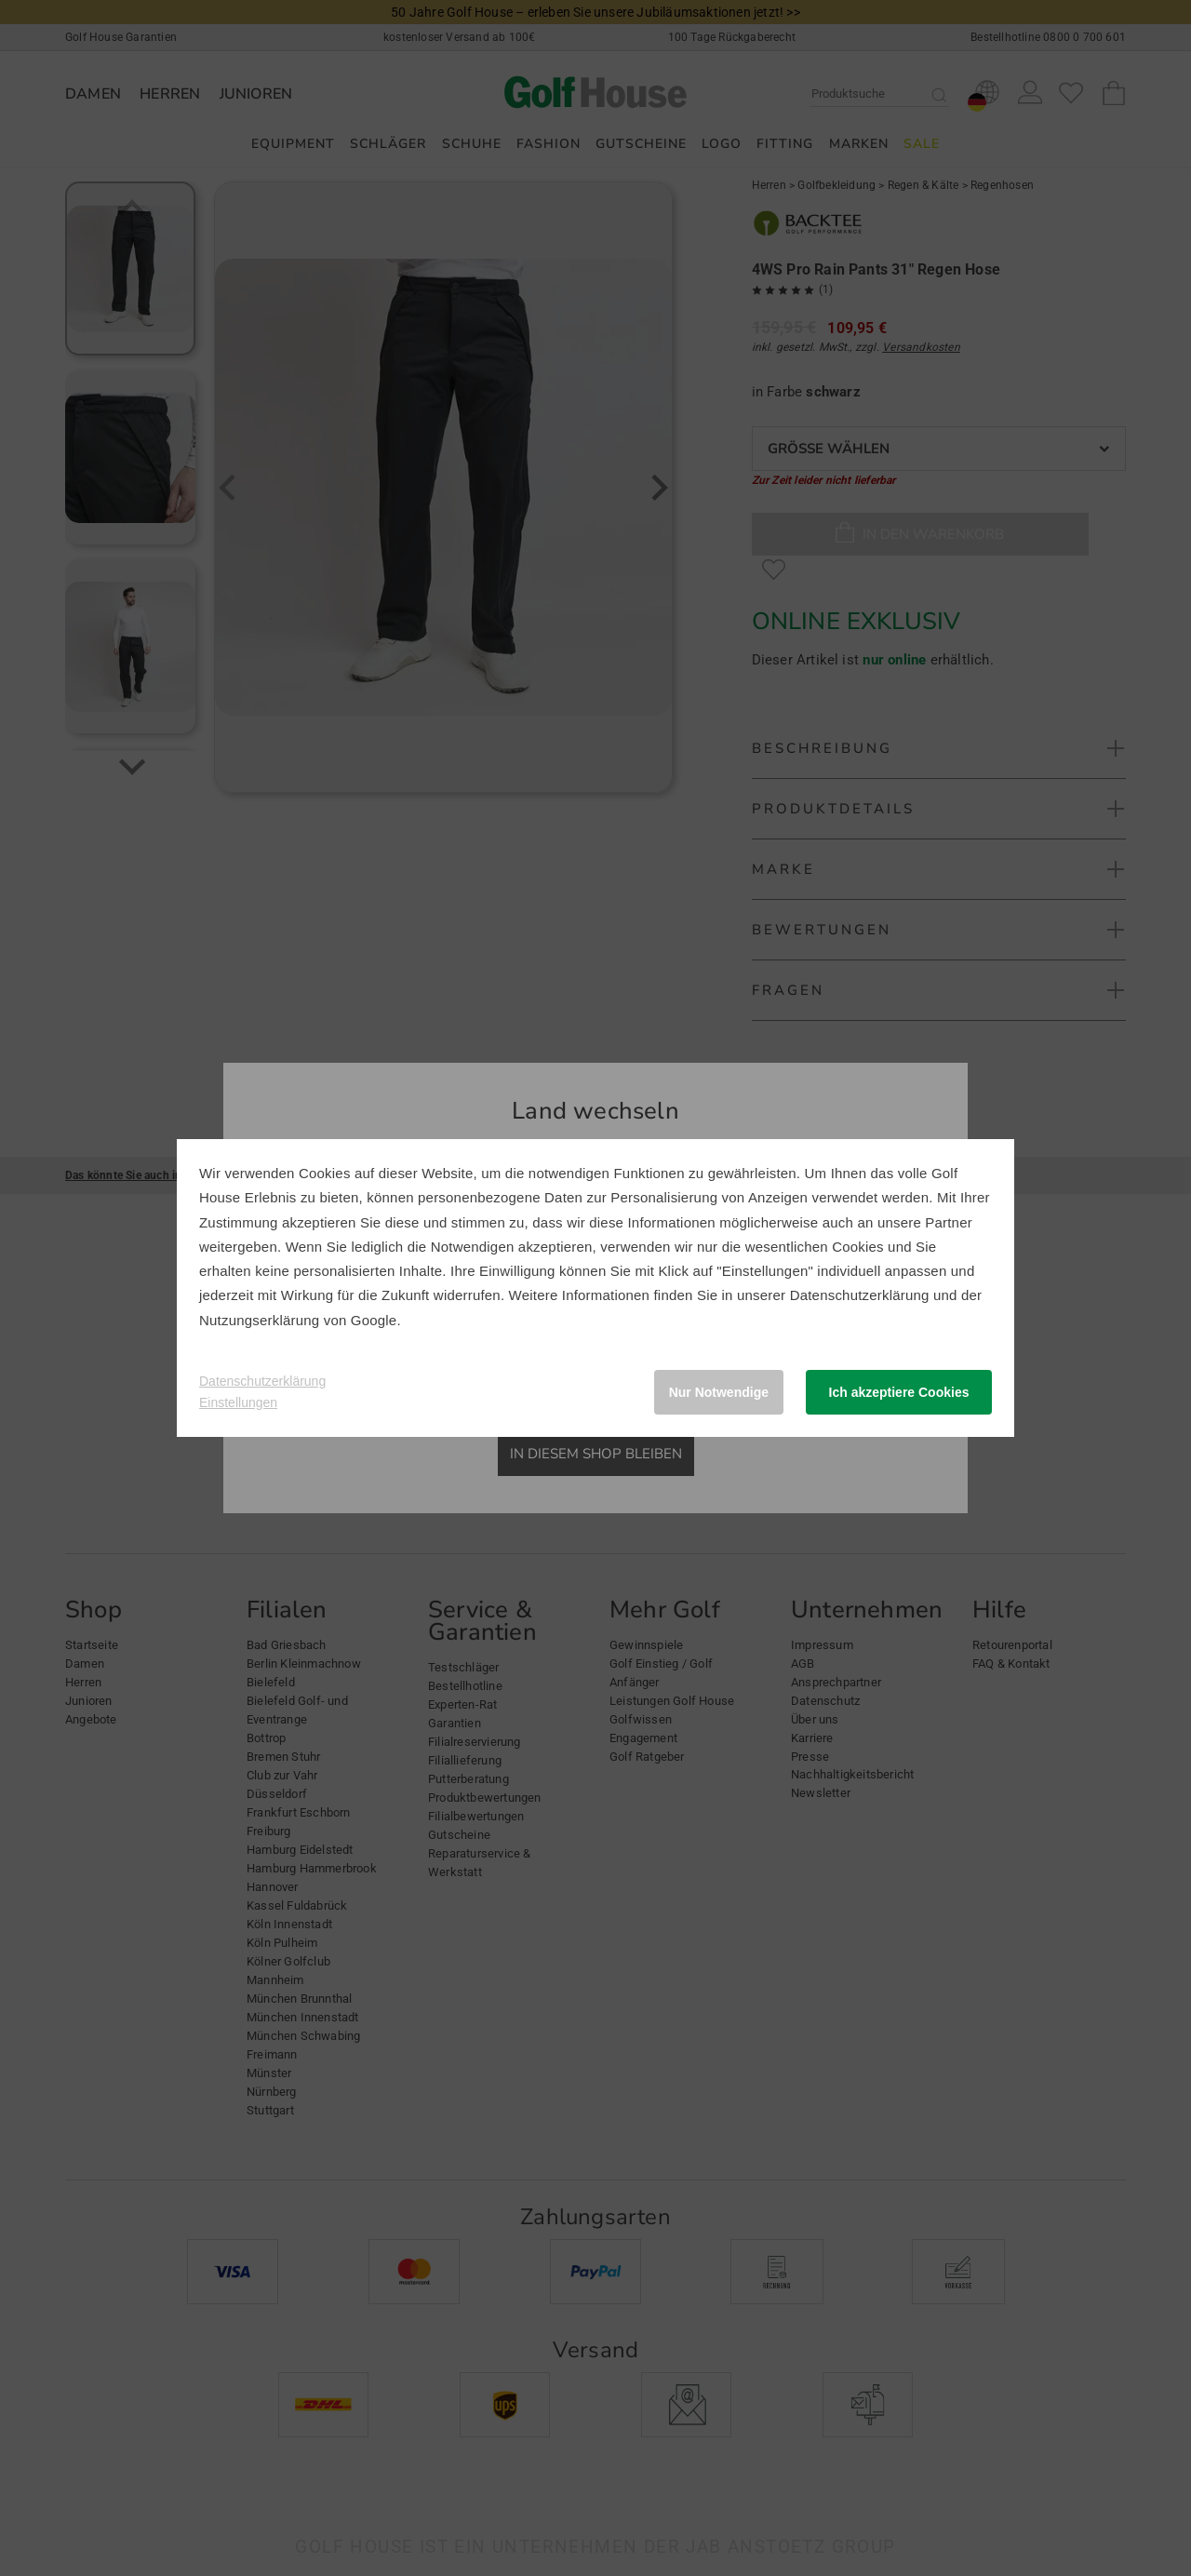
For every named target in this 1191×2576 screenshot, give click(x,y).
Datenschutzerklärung (860, 1295)
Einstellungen (238, 1402)
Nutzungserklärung (259, 1320)
